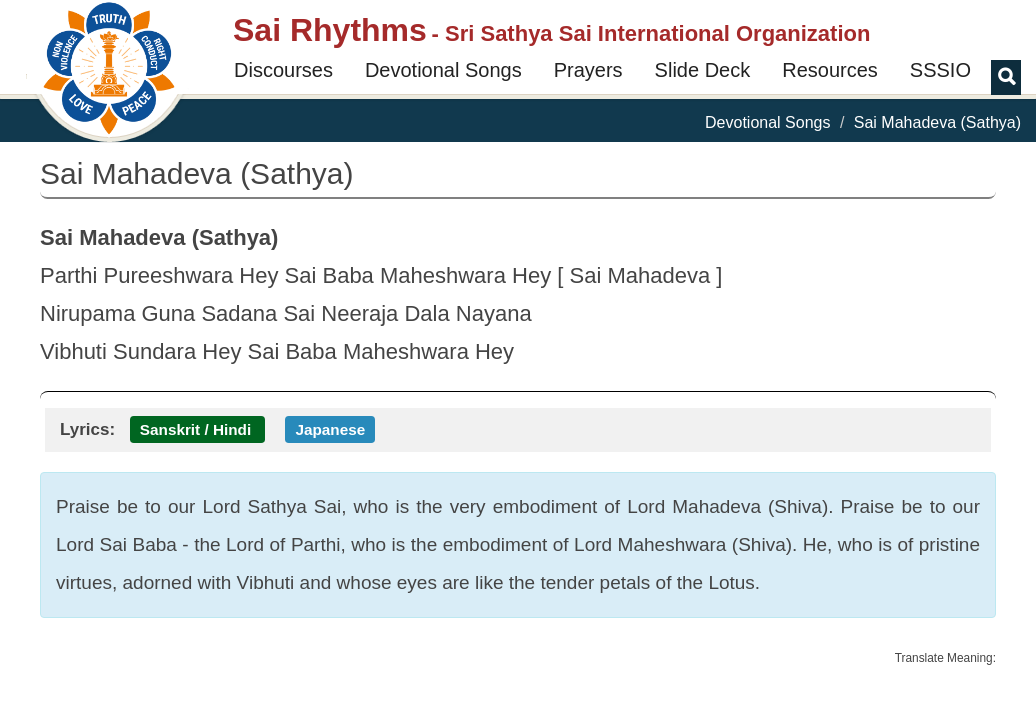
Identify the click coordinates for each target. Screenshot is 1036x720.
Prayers (588, 70)
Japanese (330, 429)
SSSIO (940, 70)
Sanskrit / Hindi (195, 429)
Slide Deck (703, 70)
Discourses (283, 70)
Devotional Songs (443, 70)
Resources (830, 70)
